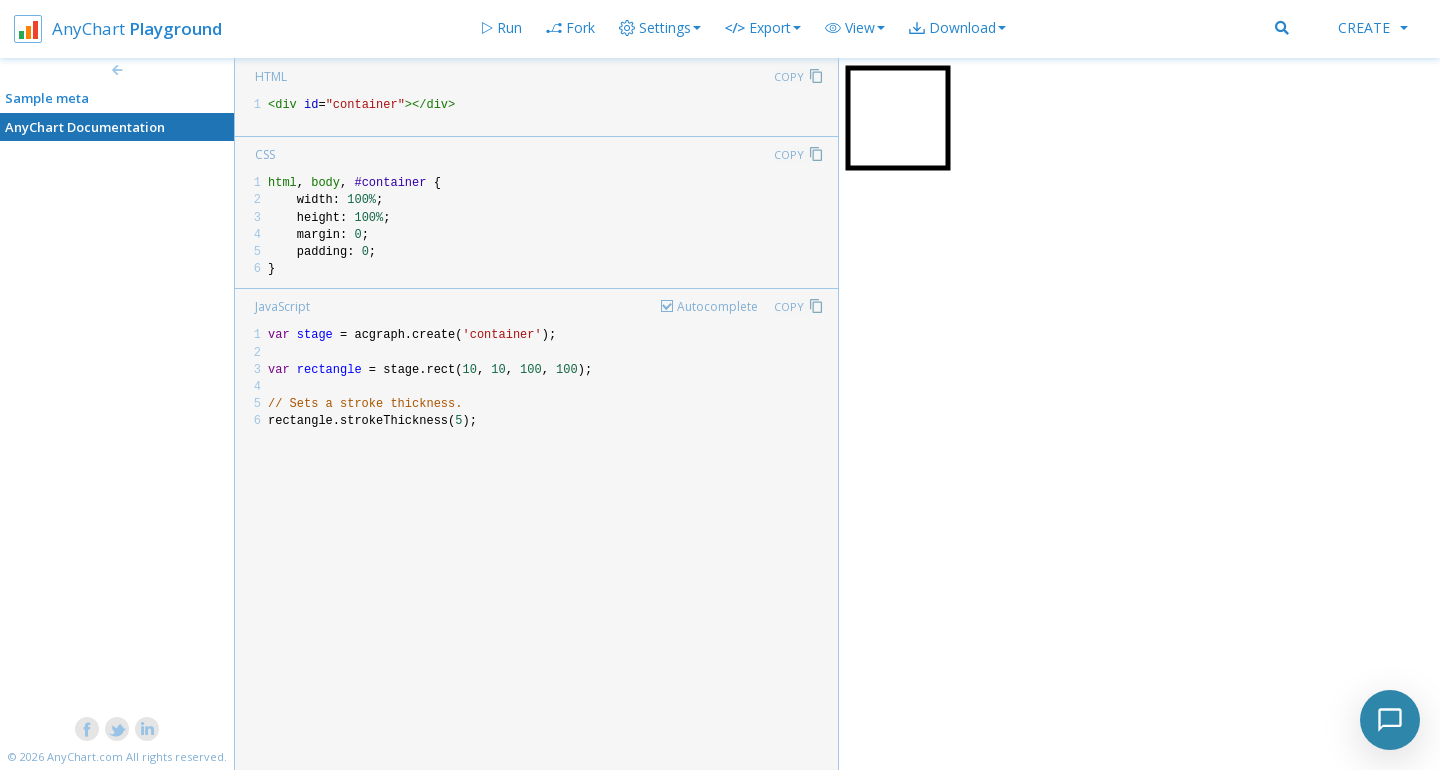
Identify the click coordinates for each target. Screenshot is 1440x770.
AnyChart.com (85, 756)
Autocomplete (717, 306)
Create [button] (1373, 27)
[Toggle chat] (1390, 720)
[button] (855, 28)
